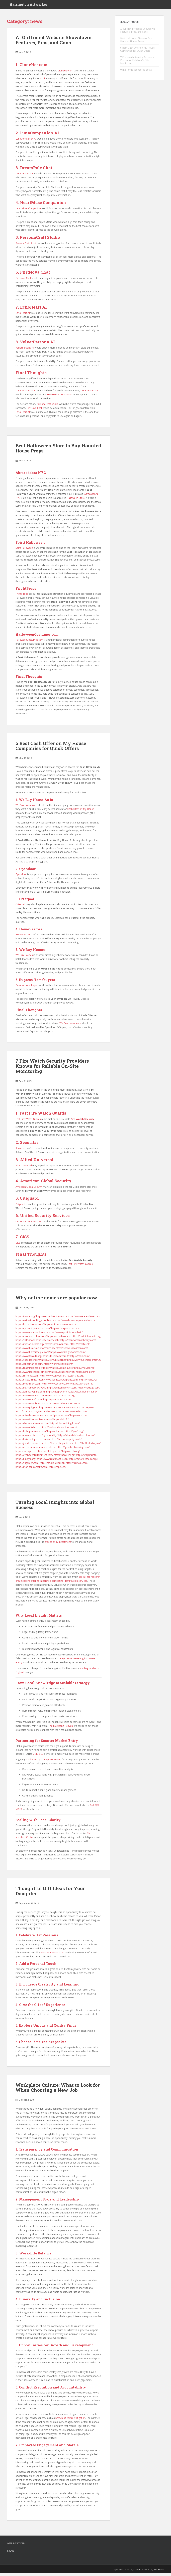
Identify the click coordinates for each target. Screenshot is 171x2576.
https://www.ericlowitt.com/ (57, 1386)
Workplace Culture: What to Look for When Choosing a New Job (58, 2090)
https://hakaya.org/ (26, 1461)
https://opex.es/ (57, 1469)
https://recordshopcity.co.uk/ (66, 1441)
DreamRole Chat (36, 170)
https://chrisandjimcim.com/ (62, 1390)
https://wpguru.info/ (86, 1457)
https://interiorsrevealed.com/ (72, 1414)
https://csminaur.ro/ (63, 1370)
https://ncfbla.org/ (85, 1374)
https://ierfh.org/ (71, 1453)
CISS (24, 1239)
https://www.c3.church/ (28, 1430)
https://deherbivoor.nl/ (59, 1339)
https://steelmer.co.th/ (47, 1342)
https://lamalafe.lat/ (83, 1386)
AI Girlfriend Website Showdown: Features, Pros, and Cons (54, 42)
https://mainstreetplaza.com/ (31, 1339)
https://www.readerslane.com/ (84, 1319)
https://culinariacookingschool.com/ (35, 1323)
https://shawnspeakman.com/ (72, 1350)
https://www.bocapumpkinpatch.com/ (75, 1323)
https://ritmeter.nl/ (80, 1346)
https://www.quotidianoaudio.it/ (65, 1335)
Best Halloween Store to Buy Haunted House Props (58, 451)
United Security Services (45, 1218)
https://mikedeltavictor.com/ (31, 1418)
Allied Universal (36, 1162)
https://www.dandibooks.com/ (32, 1335)
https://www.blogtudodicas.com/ (68, 1354)
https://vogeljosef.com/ (28, 1362)
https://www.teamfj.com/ (29, 1402)
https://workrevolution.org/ (58, 1366)
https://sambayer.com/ (57, 1346)
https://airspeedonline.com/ (30, 1406)
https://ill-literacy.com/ (27, 1378)
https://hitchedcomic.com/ (30, 1327)
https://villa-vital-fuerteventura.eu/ (76, 1438)
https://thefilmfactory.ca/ (87, 1445)
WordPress (158, 2572)
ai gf (42, 81)
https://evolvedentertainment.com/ (34, 1457)
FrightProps (22, 596)
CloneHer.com (65, 73)
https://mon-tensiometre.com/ (32, 1469)
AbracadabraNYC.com (52, 1955)
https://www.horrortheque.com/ (33, 1354)
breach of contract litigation (70, 2420)
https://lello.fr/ (60, 1422)
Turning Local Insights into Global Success (55, 1507)
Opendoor (27, 871)
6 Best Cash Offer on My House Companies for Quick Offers (51, 748)
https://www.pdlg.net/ (27, 1410)
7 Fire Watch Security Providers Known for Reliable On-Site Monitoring (52, 1069)
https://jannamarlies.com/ (29, 1366)
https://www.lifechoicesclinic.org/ (33, 1374)
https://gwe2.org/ (74, 1434)
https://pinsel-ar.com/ (58, 1418)
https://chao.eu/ (55, 1434)
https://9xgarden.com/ (27, 1465)
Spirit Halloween (24, 550)
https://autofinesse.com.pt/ (83, 1461)
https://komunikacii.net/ (54, 1362)
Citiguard (29, 1201)
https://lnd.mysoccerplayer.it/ (31, 1390)
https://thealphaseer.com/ (65, 1331)
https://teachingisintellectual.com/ (34, 1370)
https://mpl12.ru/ (88, 1382)
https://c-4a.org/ (75, 1378)
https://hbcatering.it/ (64, 1457)
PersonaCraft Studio (40, 240)
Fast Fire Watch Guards (43, 1116)
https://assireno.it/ (25, 1438)
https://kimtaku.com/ (77, 1465)
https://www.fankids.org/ (29, 1358)
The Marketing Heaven (60, 1728)
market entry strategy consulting (43, 1762)
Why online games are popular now (56, 1300)
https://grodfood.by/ (46, 1438)
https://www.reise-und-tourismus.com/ (36, 1398)
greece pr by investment (58, 1544)
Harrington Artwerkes (29, 6)
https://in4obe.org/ (26, 1319)
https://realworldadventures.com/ (59, 1430)
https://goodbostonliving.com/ (73, 1449)
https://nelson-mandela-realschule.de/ (36, 1449)
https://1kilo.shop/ (25, 1342)
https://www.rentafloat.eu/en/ (52, 1461)
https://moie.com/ (80, 1358)
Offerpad (26, 902)
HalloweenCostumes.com (29, 642)
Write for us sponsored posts (136, 72)
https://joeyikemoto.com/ (29, 1445)
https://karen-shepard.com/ (58, 1445)
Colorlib (137, 2572)
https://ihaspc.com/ (56, 1394)
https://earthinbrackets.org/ (86, 1339)
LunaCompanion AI (39, 135)
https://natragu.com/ (89, 1390)
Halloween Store (76, 500)
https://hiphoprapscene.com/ (31, 1434)
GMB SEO (38, 1756)
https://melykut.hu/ (84, 1370)
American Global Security (45, 1183)
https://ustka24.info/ (26, 1382)
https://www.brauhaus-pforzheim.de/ (35, 1350)
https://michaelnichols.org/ (30, 1346)
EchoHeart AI (33, 310)
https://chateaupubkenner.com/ (32, 1426)
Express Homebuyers (37, 982)
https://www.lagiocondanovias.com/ (58, 1410)
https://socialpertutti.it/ (28, 1453)
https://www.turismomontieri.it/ (84, 1362)
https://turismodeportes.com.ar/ (33, 1441)
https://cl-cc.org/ (66, 1398)
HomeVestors (30, 932)
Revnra (11, 2553)
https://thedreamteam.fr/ (56, 1358)
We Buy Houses (32, 952)
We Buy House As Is (36, 802)
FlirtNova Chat (35, 275)
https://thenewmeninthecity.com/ (78, 1342)
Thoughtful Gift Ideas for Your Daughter (50, 1893)
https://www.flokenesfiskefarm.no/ (34, 1422)
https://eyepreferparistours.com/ (33, 1331)
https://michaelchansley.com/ (60, 1327)
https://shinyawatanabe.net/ (40, 1414)
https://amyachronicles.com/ (51, 1319)
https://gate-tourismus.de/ (57, 1402)
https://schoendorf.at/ (63, 1374)
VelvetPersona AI (37, 344)
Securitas (29, 1145)
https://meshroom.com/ (28, 1386)
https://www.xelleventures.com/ (63, 1406)
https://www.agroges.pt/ (53, 1378)
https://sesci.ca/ (78, 1418)
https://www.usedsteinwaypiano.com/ (58, 1382)
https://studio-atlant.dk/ (52, 1465)
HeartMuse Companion (43, 205)
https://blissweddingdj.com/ (65, 1426)
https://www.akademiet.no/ (82, 1394)
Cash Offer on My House (80, 811)
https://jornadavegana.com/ (31, 1394)
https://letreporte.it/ (51, 1453)
